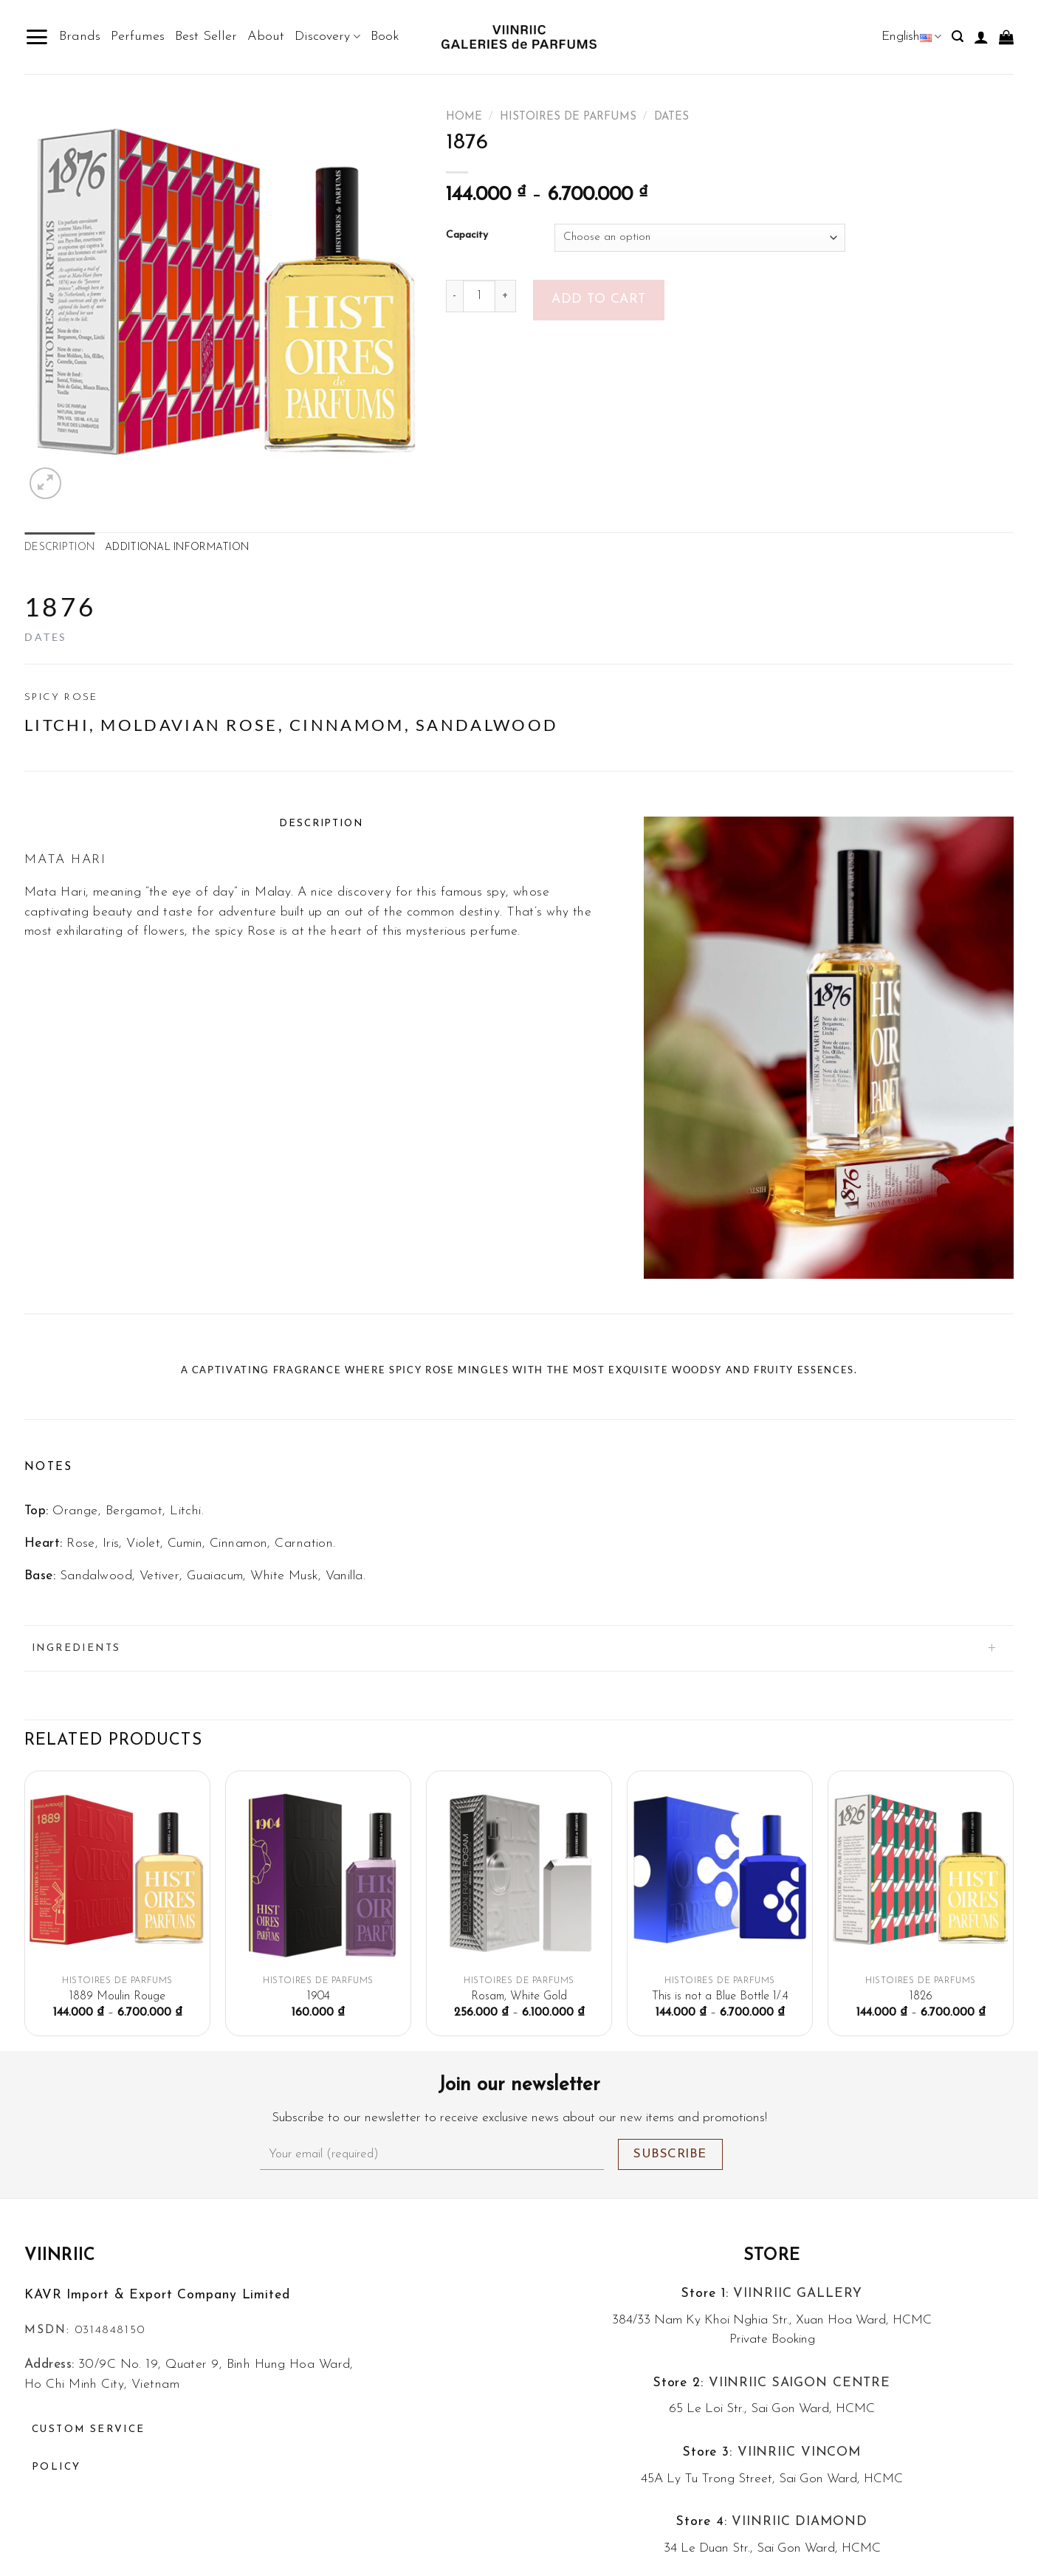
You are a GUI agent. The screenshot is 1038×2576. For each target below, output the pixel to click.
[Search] (957, 36)
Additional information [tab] (177, 547)
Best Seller (206, 37)
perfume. (495, 931)
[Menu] (36, 37)
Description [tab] (59, 547)
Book (385, 37)
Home (464, 117)
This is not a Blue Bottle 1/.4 (720, 1996)
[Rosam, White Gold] (519, 1874)
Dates (671, 117)
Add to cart (598, 299)
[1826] (920, 1874)
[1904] (318, 1874)
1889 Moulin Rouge (117, 1996)
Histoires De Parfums (568, 117)
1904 (318, 1996)
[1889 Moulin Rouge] (117, 1874)
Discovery (327, 37)
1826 (921, 1996)
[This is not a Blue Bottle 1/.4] (720, 1874)
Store (771, 2255)
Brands (79, 37)
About (265, 37)
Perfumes (138, 37)
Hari (73, 893)
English (911, 37)
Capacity (467, 235)
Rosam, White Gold (519, 1996)
